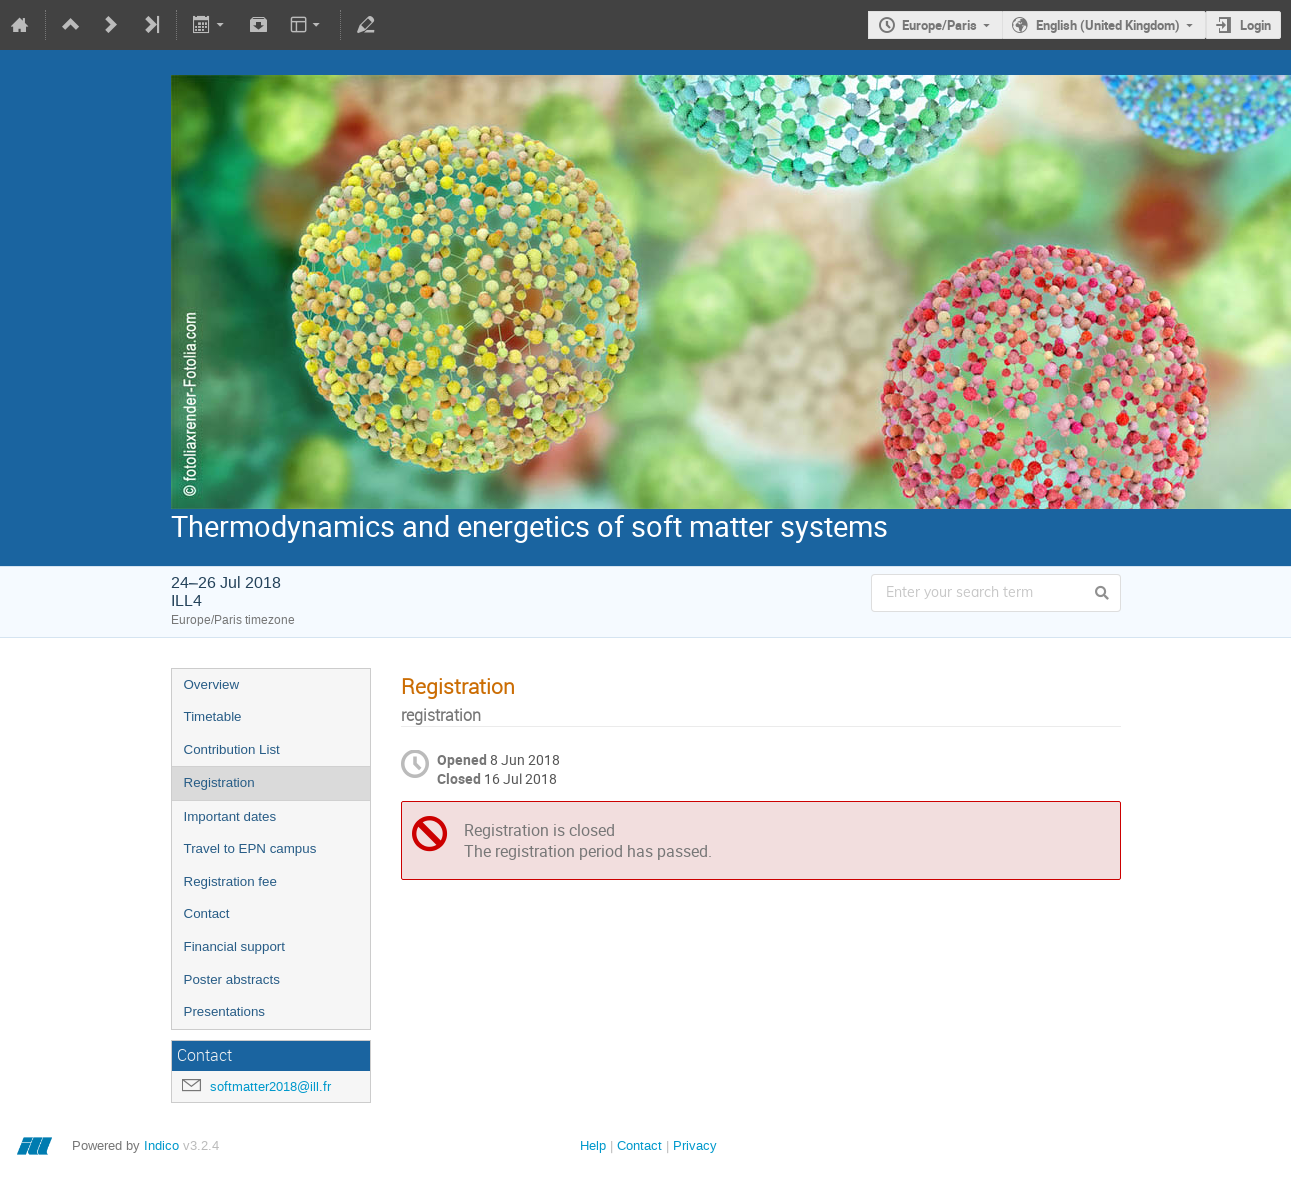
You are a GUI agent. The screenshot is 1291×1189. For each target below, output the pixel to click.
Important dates (230, 816)
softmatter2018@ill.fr (270, 1086)
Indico (161, 1145)
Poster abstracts (232, 979)
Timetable (213, 716)
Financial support (235, 946)
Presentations (225, 1011)
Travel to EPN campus (250, 848)
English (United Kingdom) (1108, 25)
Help (593, 1145)
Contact (207, 913)
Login (1255, 25)
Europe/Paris (939, 25)
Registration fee (230, 881)
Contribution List (232, 749)
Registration (219, 782)
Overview (212, 684)
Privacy (695, 1145)
